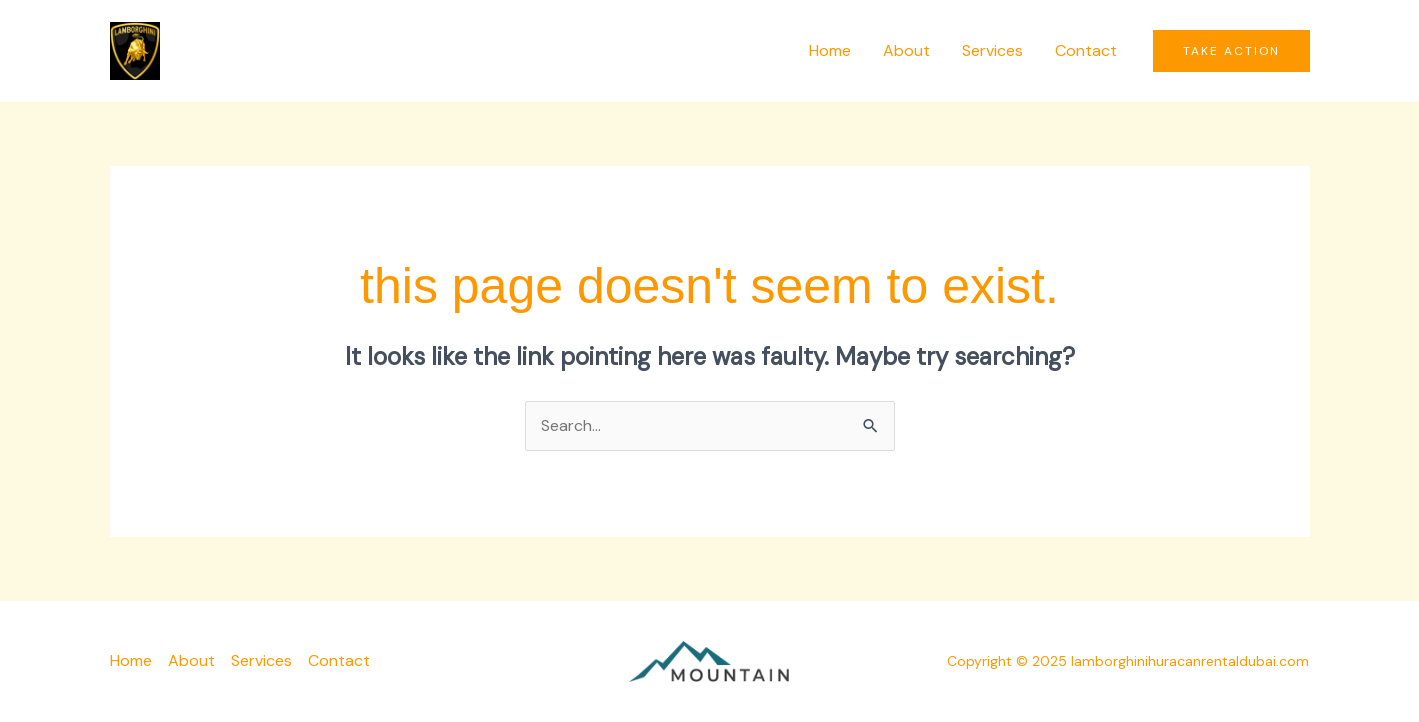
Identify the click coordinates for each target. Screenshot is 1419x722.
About (906, 50)
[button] (1231, 51)
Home (830, 50)
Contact (1086, 50)
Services (992, 50)
